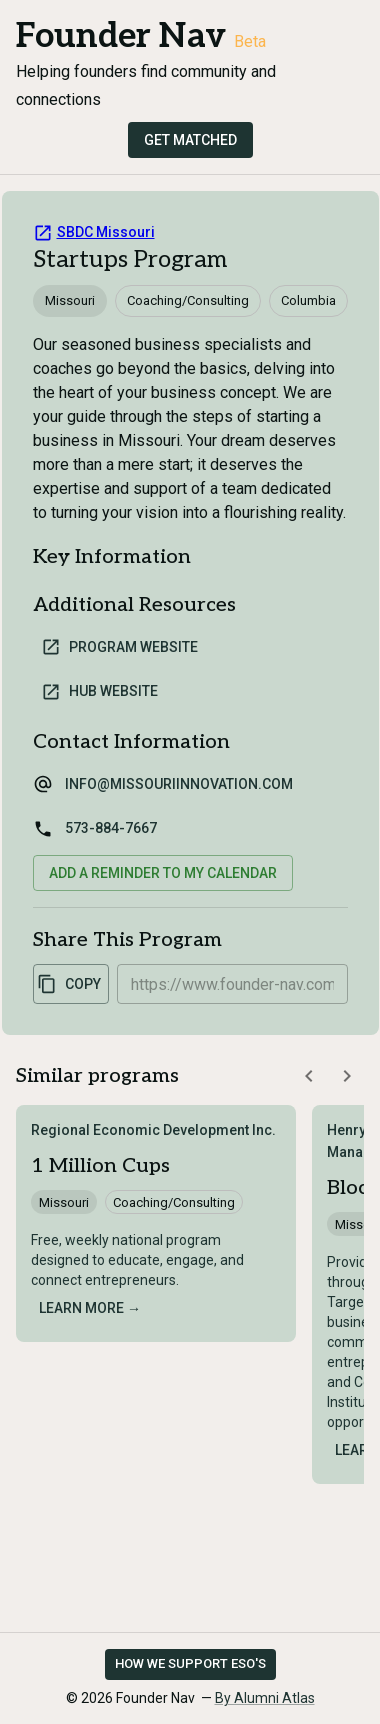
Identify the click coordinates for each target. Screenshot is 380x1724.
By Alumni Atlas (265, 1698)
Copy (69, 984)
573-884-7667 (111, 828)
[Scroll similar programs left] (309, 1076)
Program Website (119, 647)
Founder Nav (121, 36)
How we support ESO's (190, 1663)
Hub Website (99, 692)
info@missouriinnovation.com (179, 784)
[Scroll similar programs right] (347, 1076)
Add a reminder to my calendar (163, 873)
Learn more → (90, 1308)
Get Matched (190, 140)
